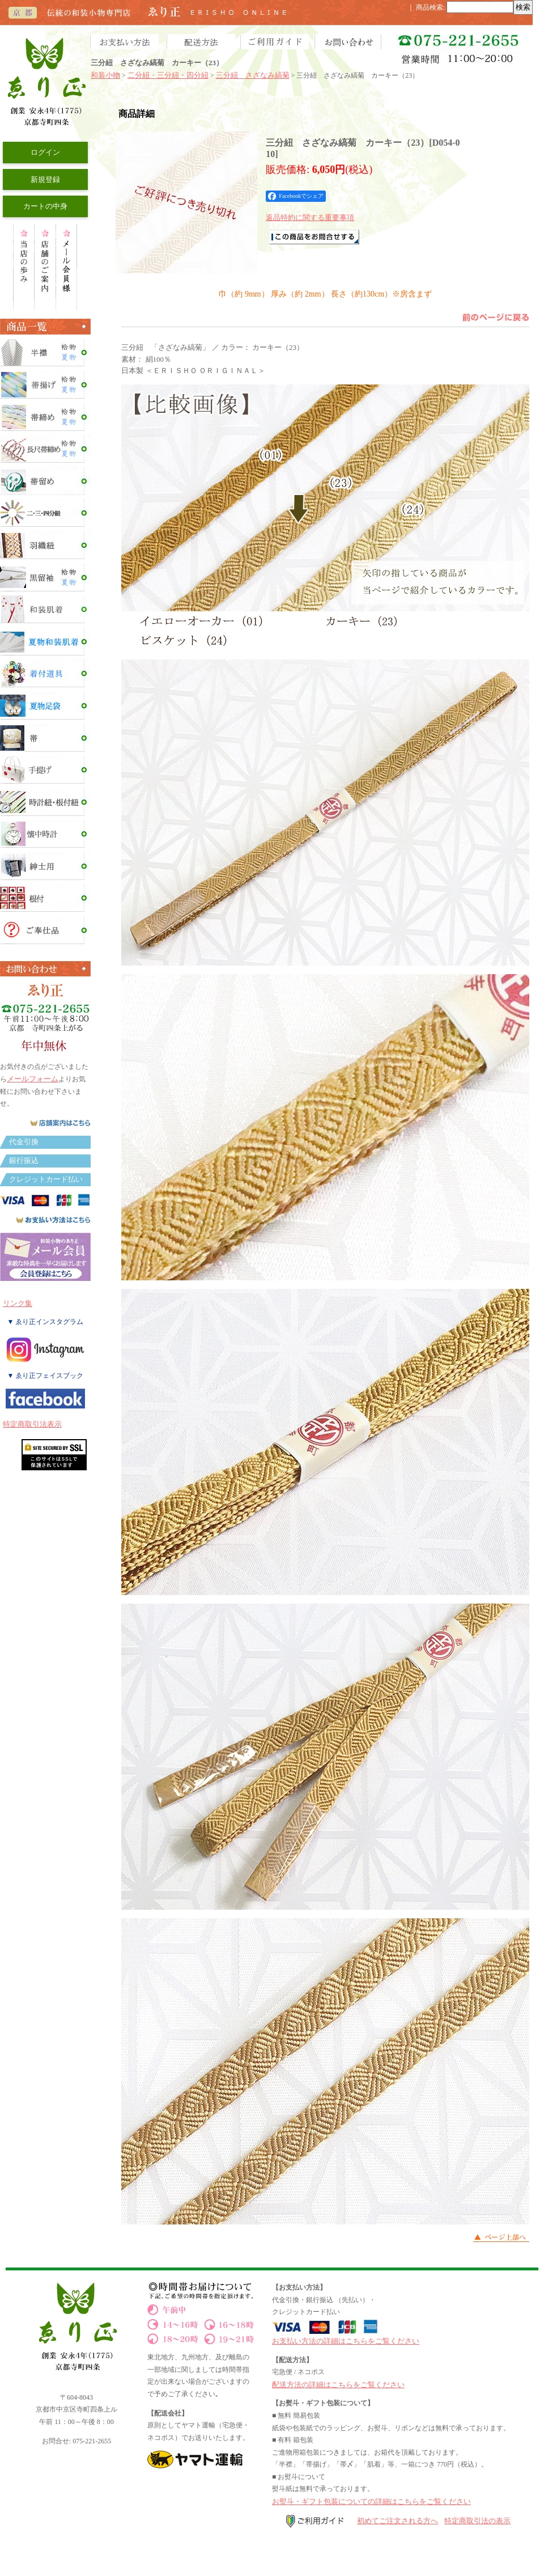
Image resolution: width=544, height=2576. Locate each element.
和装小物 (105, 75)
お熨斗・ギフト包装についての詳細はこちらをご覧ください (371, 2501)
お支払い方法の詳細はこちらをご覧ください (345, 2341)
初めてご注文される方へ (397, 2520)
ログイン (45, 152)
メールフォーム (32, 1079)
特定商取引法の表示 (477, 2520)
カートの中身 (45, 206)
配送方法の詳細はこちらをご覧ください (338, 2384)
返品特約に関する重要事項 (310, 217)
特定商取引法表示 (32, 1424)
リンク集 (17, 1303)
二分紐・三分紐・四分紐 (168, 75)
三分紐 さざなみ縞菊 (253, 75)
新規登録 (45, 179)
